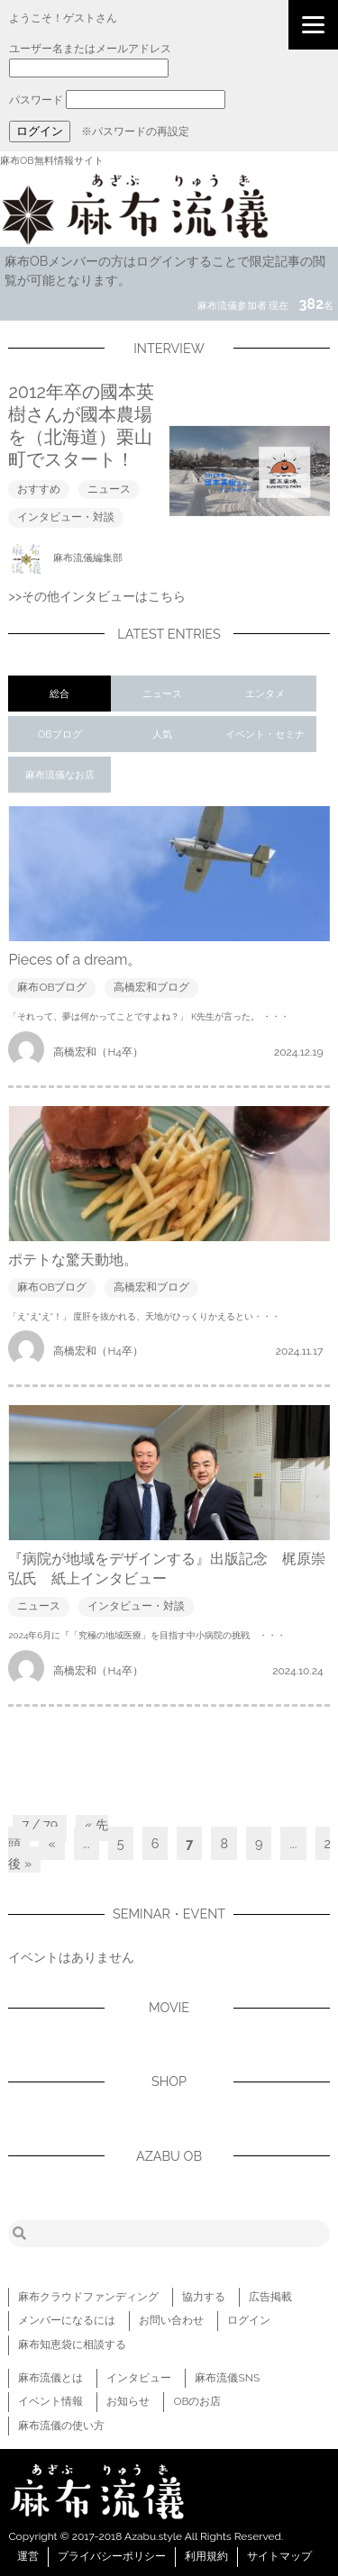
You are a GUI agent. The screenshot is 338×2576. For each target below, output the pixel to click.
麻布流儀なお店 (60, 775)
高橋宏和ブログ (151, 987)
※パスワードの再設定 (135, 131)
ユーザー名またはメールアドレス (90, 48)
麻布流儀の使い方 (61, 2425)
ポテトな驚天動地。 (73, 1259)
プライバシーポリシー (112, 2556)
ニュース (109, 489)
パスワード (36, 100)
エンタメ (265, 694)
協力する (203, 2296)
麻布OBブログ (52, 987)
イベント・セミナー (265, 740)
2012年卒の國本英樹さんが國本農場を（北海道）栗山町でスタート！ (81, 425)
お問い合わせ (171, 2320)
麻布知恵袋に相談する (72, 2344)
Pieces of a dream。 (75, 959)
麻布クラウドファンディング (88, 2296)
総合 (59, 694)
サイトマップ (279, 2556)
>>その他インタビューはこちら (97, 595)
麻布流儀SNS (227, 2378)
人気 (162, 734)
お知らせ (128, 2401)
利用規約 (206, 2556)
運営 (28, 2556)
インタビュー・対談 (65, 517)
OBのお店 (197, 2401)
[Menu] (313, 25)
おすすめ (38, 489)
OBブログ (60, 734)
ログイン (248, 2320)
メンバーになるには (66, 2320)
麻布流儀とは (50, 2378)
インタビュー (138, 2378)
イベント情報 (50, 2401)
